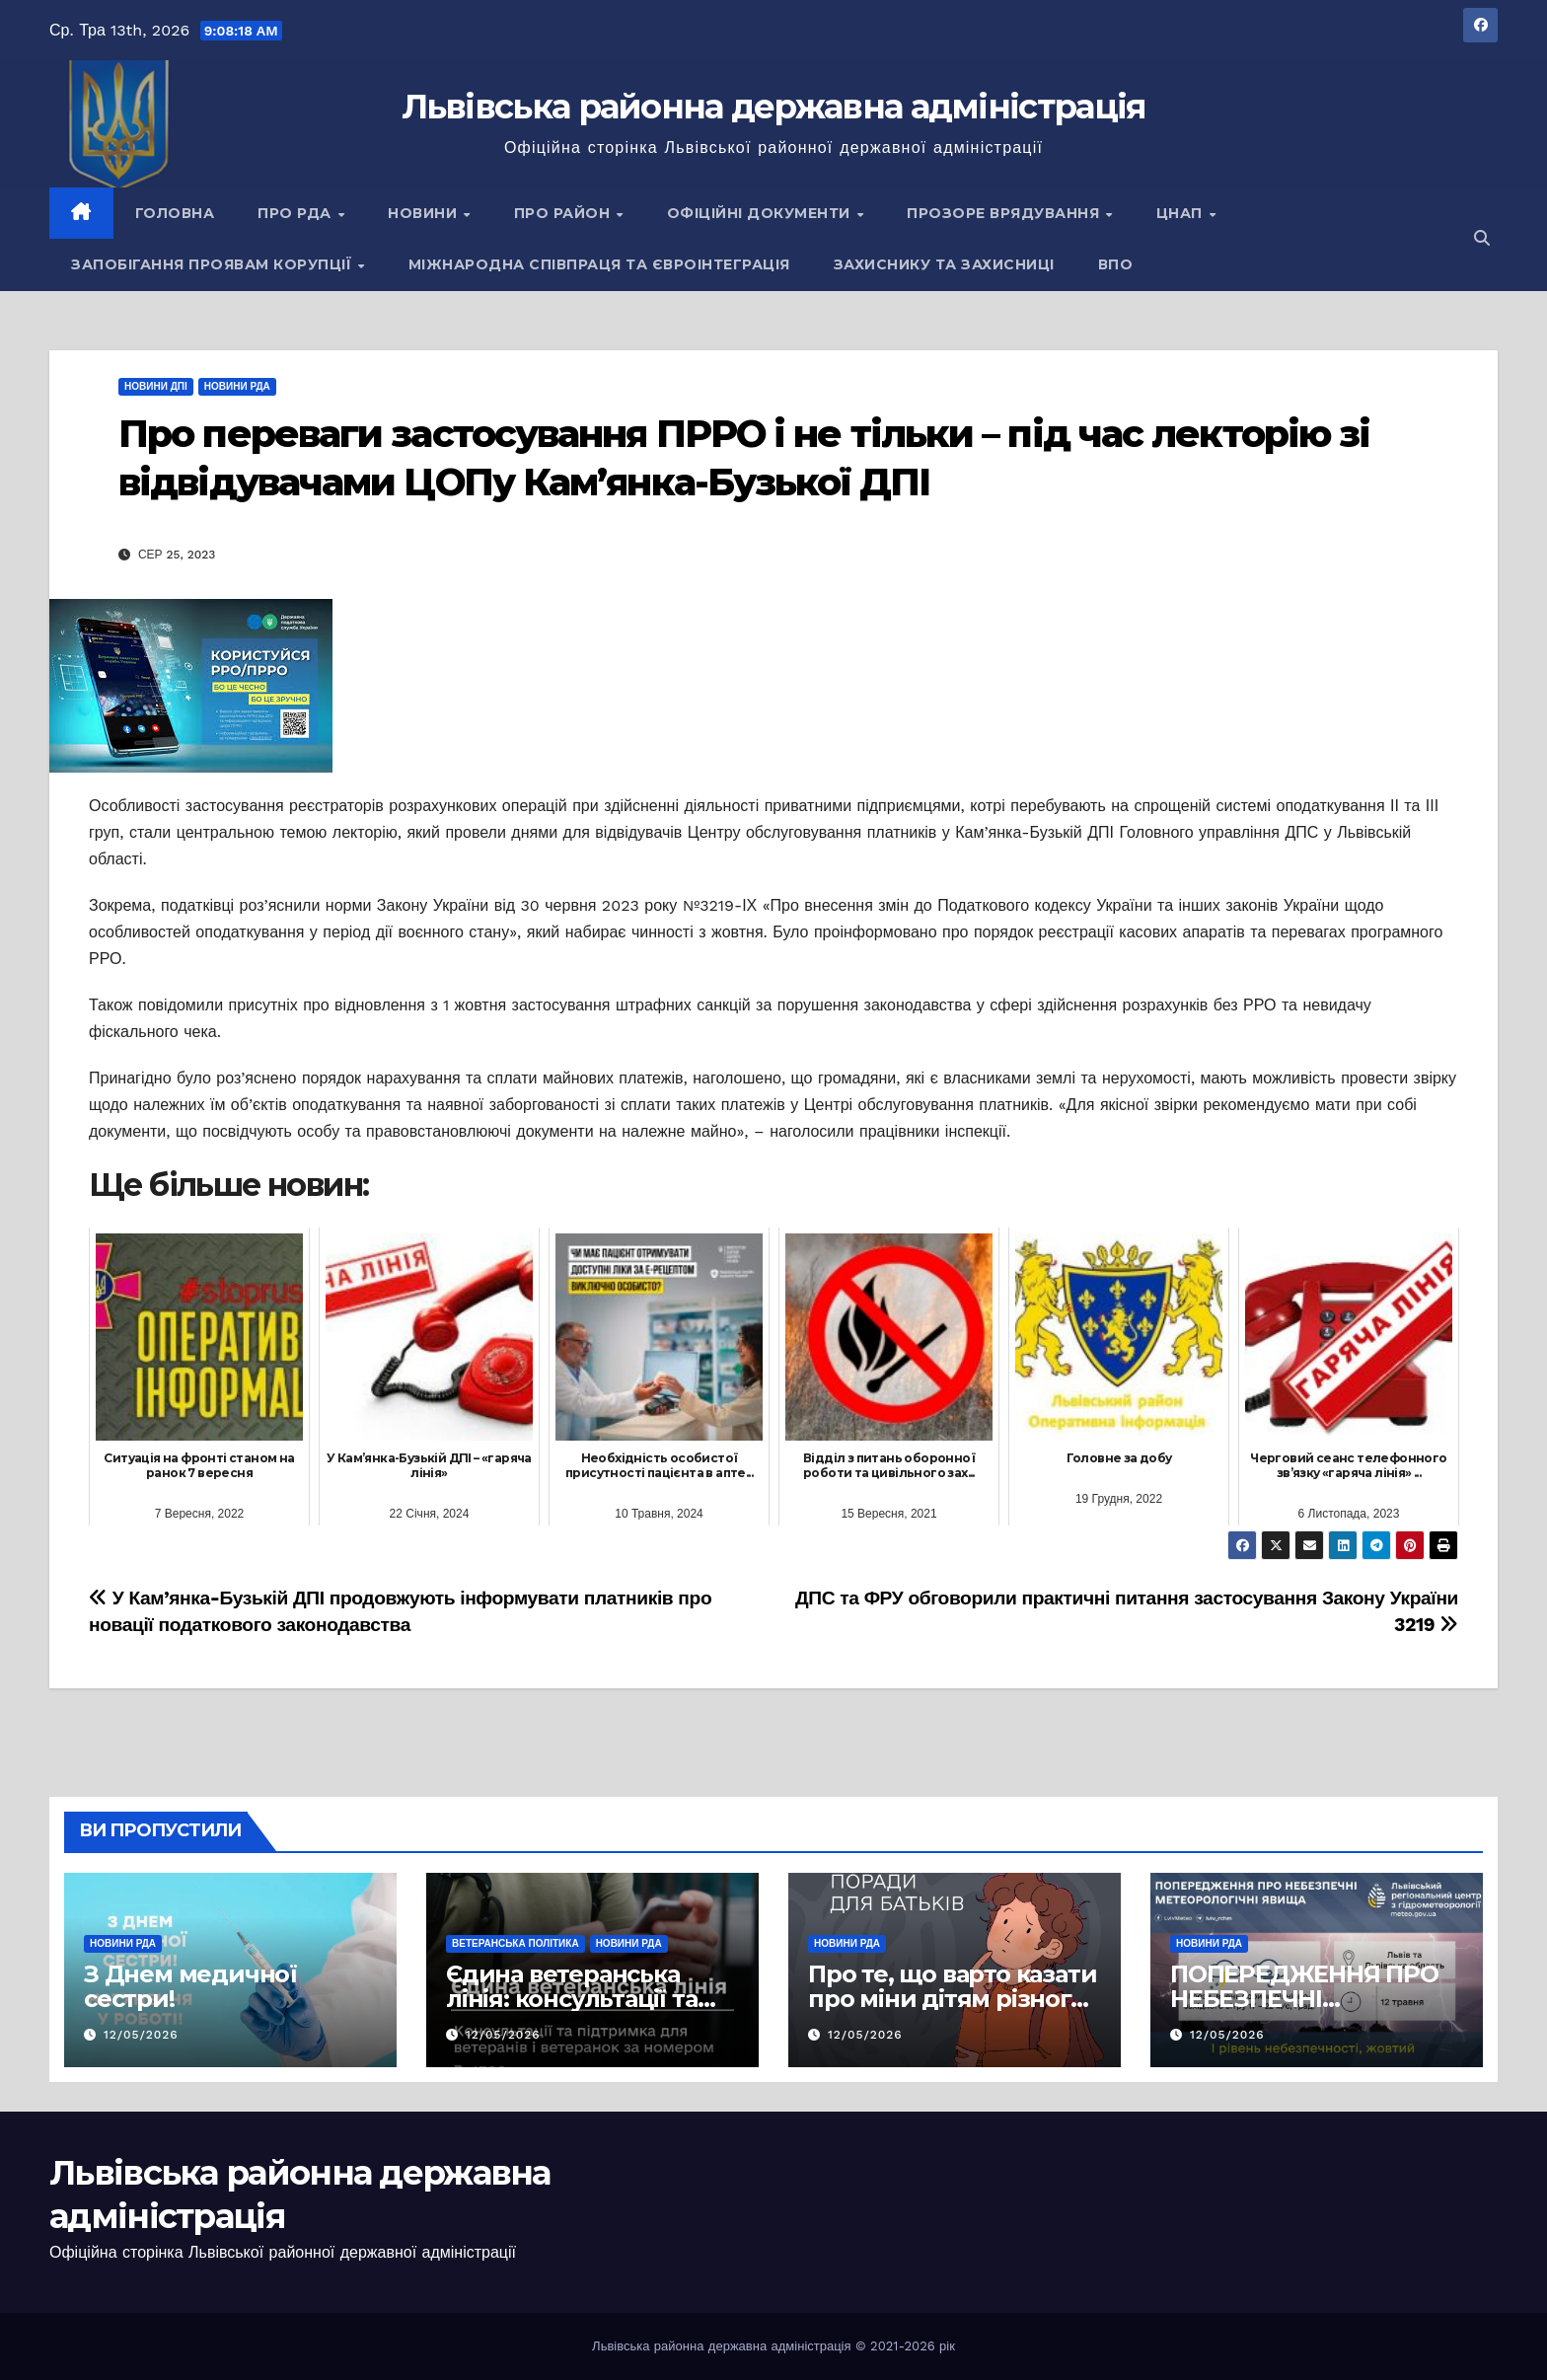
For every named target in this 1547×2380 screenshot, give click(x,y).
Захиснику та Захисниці (944, 264)
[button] (1482, 238)
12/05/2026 (141, 2035)
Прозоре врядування (1005, 213)
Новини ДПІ (155, 386)
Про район (564, 213)
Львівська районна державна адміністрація (774, 106)
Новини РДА (237, 386)
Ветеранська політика (515, 1943)
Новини (425, 213)
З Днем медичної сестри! (190, 1986)
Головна (175, 213)
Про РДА (296, 213)
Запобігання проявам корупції (213, 264)
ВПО (1116, 264)
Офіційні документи (761, 213)
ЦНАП (1182, 213)
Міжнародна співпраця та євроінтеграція (599, 264)
